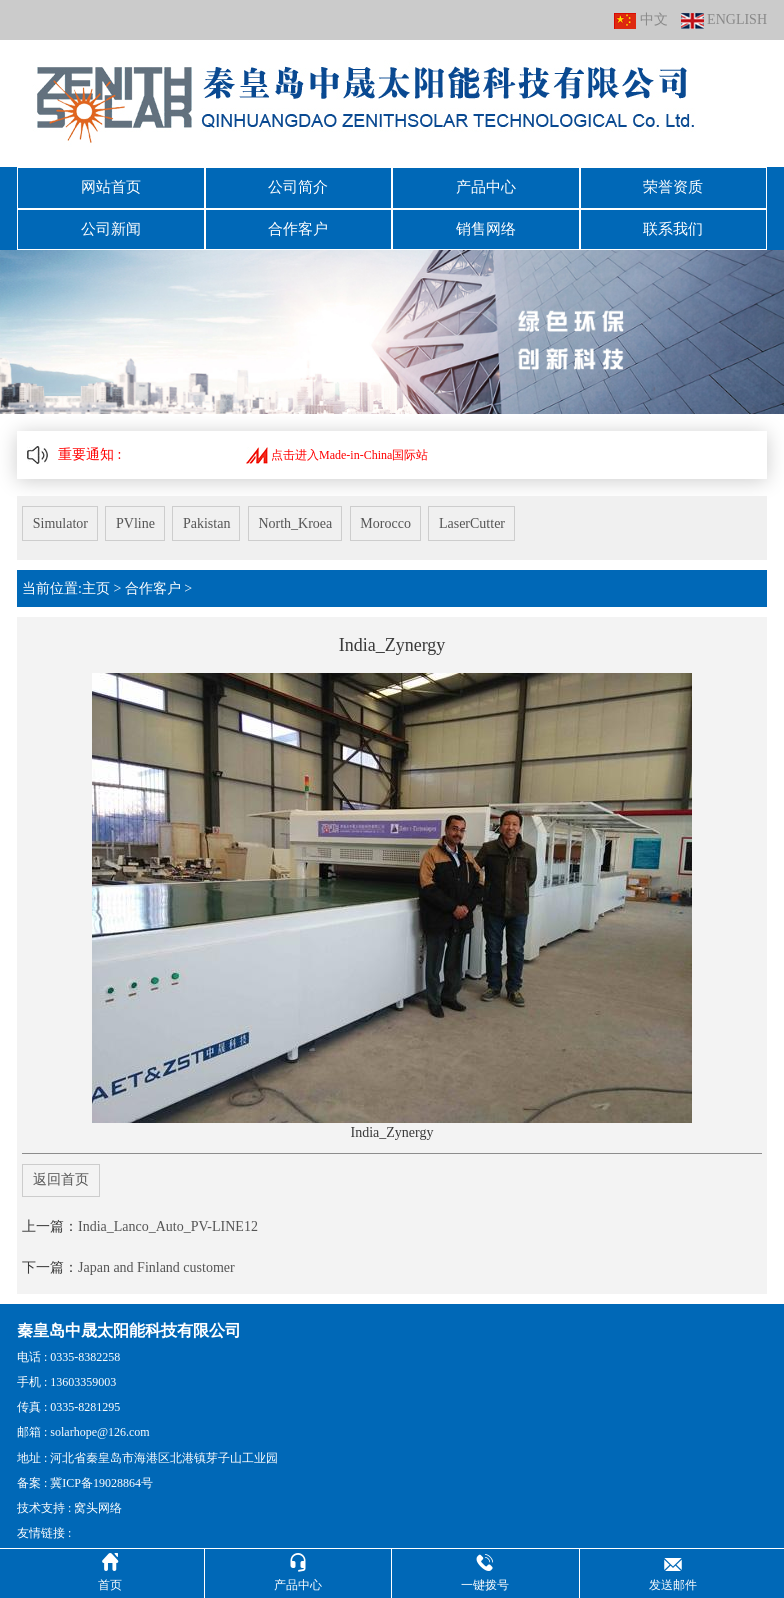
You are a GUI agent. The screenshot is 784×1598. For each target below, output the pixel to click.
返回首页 (61, 1170)
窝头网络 (98, 1498)
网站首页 (111, 186)
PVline (139, 515)
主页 (96, 578)
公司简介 (298, 186)
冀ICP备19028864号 (101, 1473)
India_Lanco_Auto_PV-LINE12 (168, 1216)
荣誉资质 (673, 186)
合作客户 (298, 224)
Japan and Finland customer (156, 1257)
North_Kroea (308, 515)
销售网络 (486, 224)
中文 (641, 20)
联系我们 (673, 224)
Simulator (60, 515)
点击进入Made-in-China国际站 (337, 447)
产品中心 (486, 186)
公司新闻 (111, 224)
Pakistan (214, 515)
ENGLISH (724, 20)
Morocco (401, 515)
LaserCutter (492, 515)
